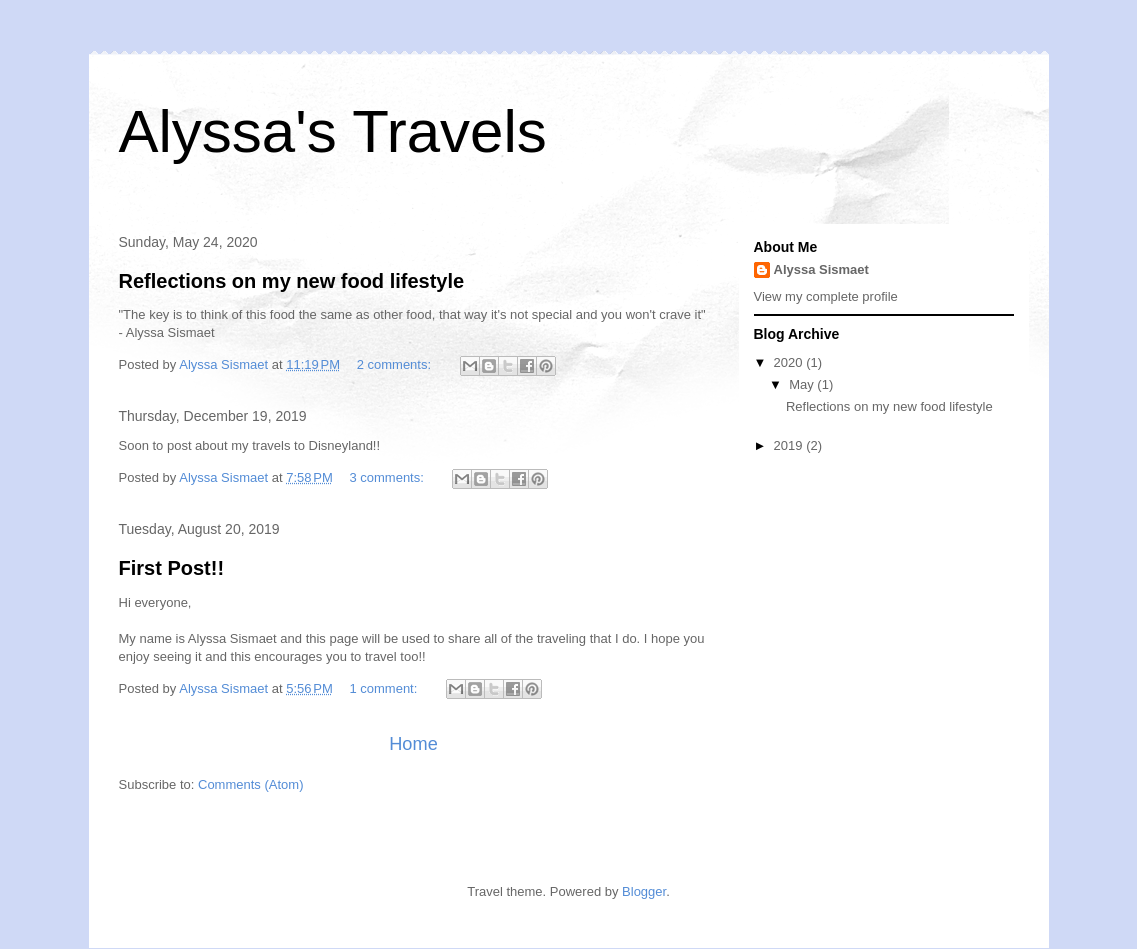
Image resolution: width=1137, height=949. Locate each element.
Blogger (644, 891)
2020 (790, 362)
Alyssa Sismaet (821, 269)
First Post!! (172, 568)
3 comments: (388, 477)
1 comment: (385, 688)
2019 (790, 445)
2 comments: (396, 364)
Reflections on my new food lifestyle (292, 281)
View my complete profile (826, 296)
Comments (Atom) (250, 784)
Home (413, 744)
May (803, 384)
